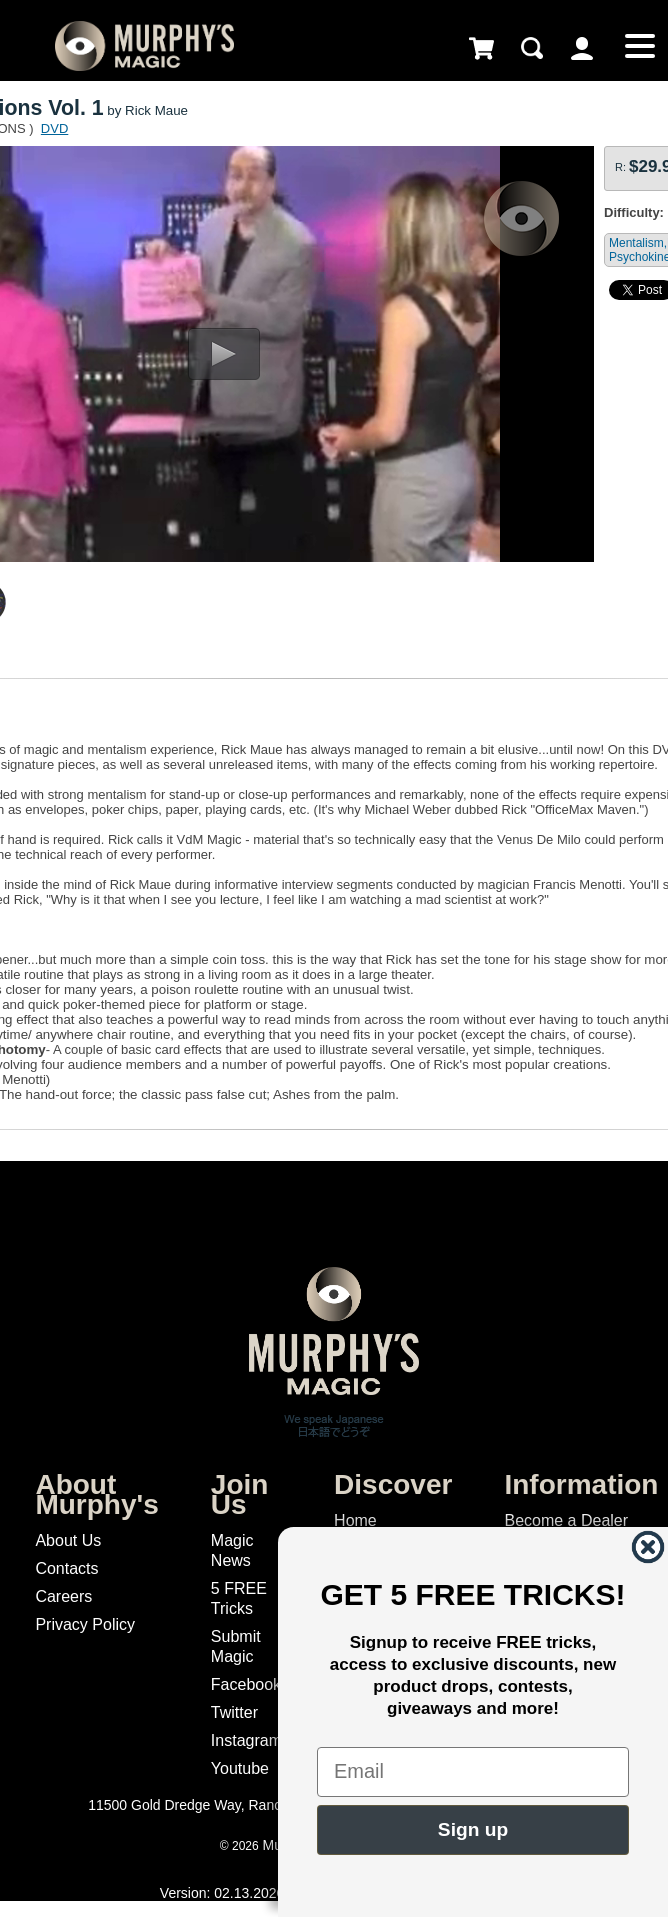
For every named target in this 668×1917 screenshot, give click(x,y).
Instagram (246, 1740)
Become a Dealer (566, 1520)
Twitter (234, 1712)
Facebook (246, 1684)
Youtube (240, 1768)
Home (355, 1520)
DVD (54, 128)
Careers (63, 1596)
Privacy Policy (85, 1624)
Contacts (66, 1568)
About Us (68, 1540)
